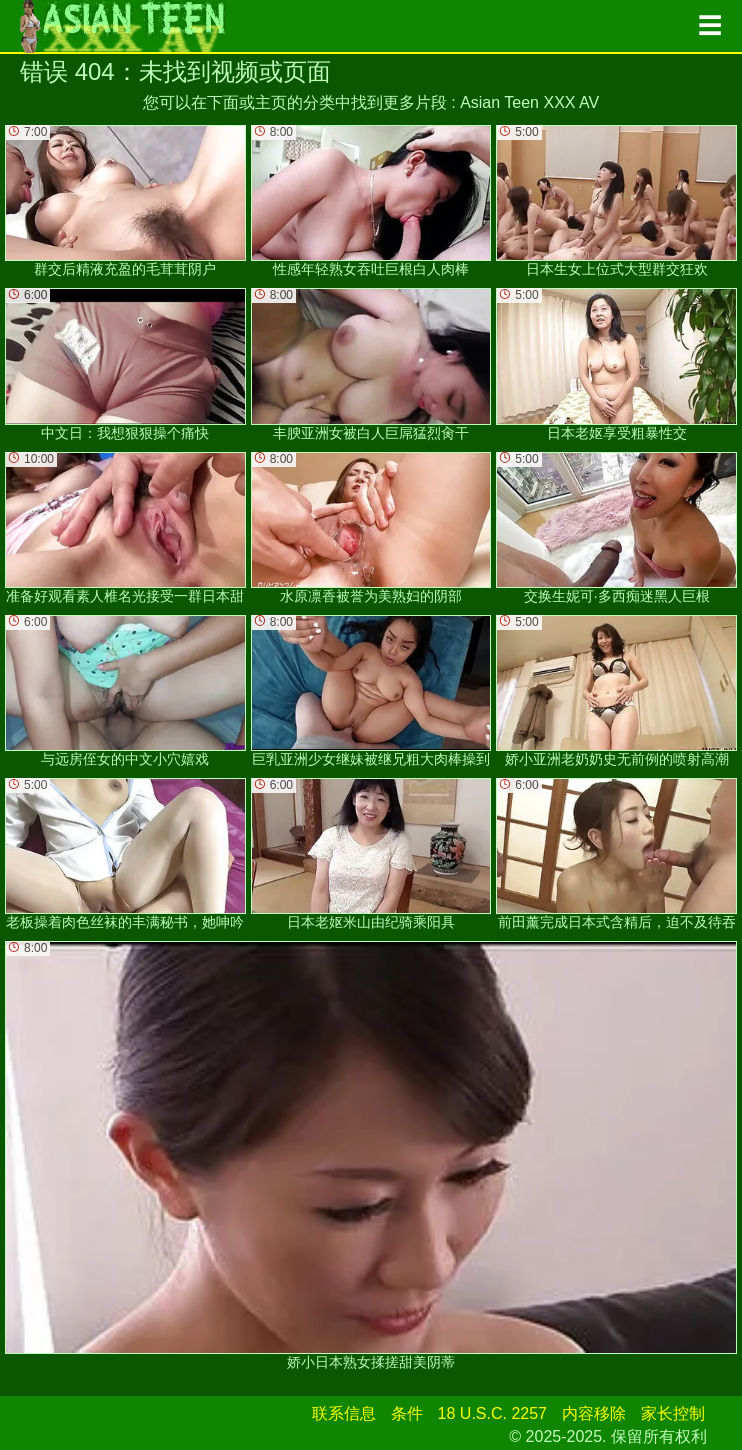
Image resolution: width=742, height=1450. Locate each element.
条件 (407, 1413)
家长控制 (673, 1413)
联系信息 (344, 1413)
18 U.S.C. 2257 (492, 1413)
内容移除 (594, 1413)
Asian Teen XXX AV (529, 102)
